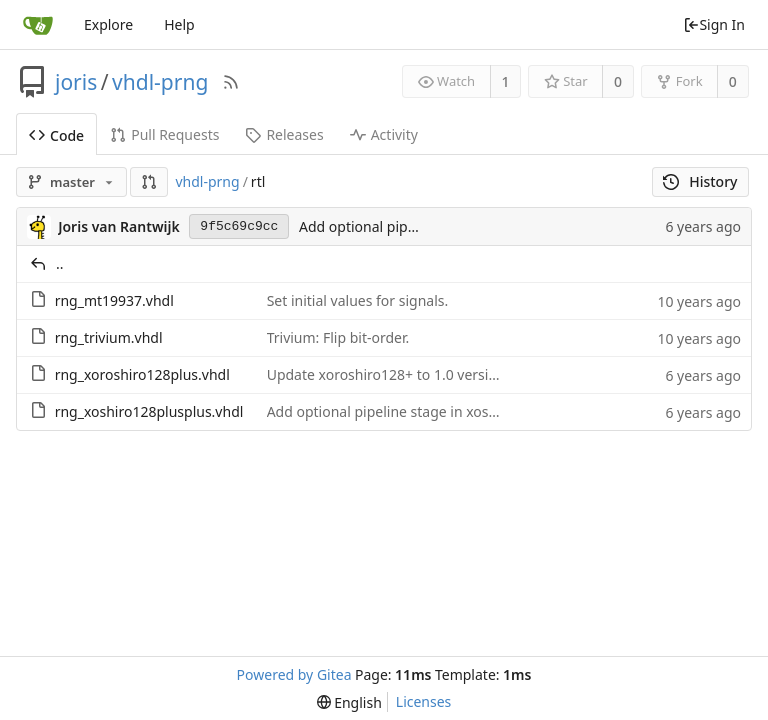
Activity (384, 134)
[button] (149, 182)
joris (76, 82)
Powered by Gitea (294, 674)
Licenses (424, 701)
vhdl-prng (160, 82)
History (700, 181)
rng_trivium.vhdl (109, 337)
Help (179, 24)
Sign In (714, 24)
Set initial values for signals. (358, 300)
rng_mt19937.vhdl (114, 300)
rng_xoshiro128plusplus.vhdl (149, 411)
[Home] (38, 25)
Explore (108, 24)
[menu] (349, 702)
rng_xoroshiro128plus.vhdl (142, 374)
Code (56, 135)
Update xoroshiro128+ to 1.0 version (386, 374)
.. (60, 263)
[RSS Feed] (231, 82)
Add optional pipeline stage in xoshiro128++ (411, 411)
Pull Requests (164, 134)
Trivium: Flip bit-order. (338, 337)
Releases (284, 134)
